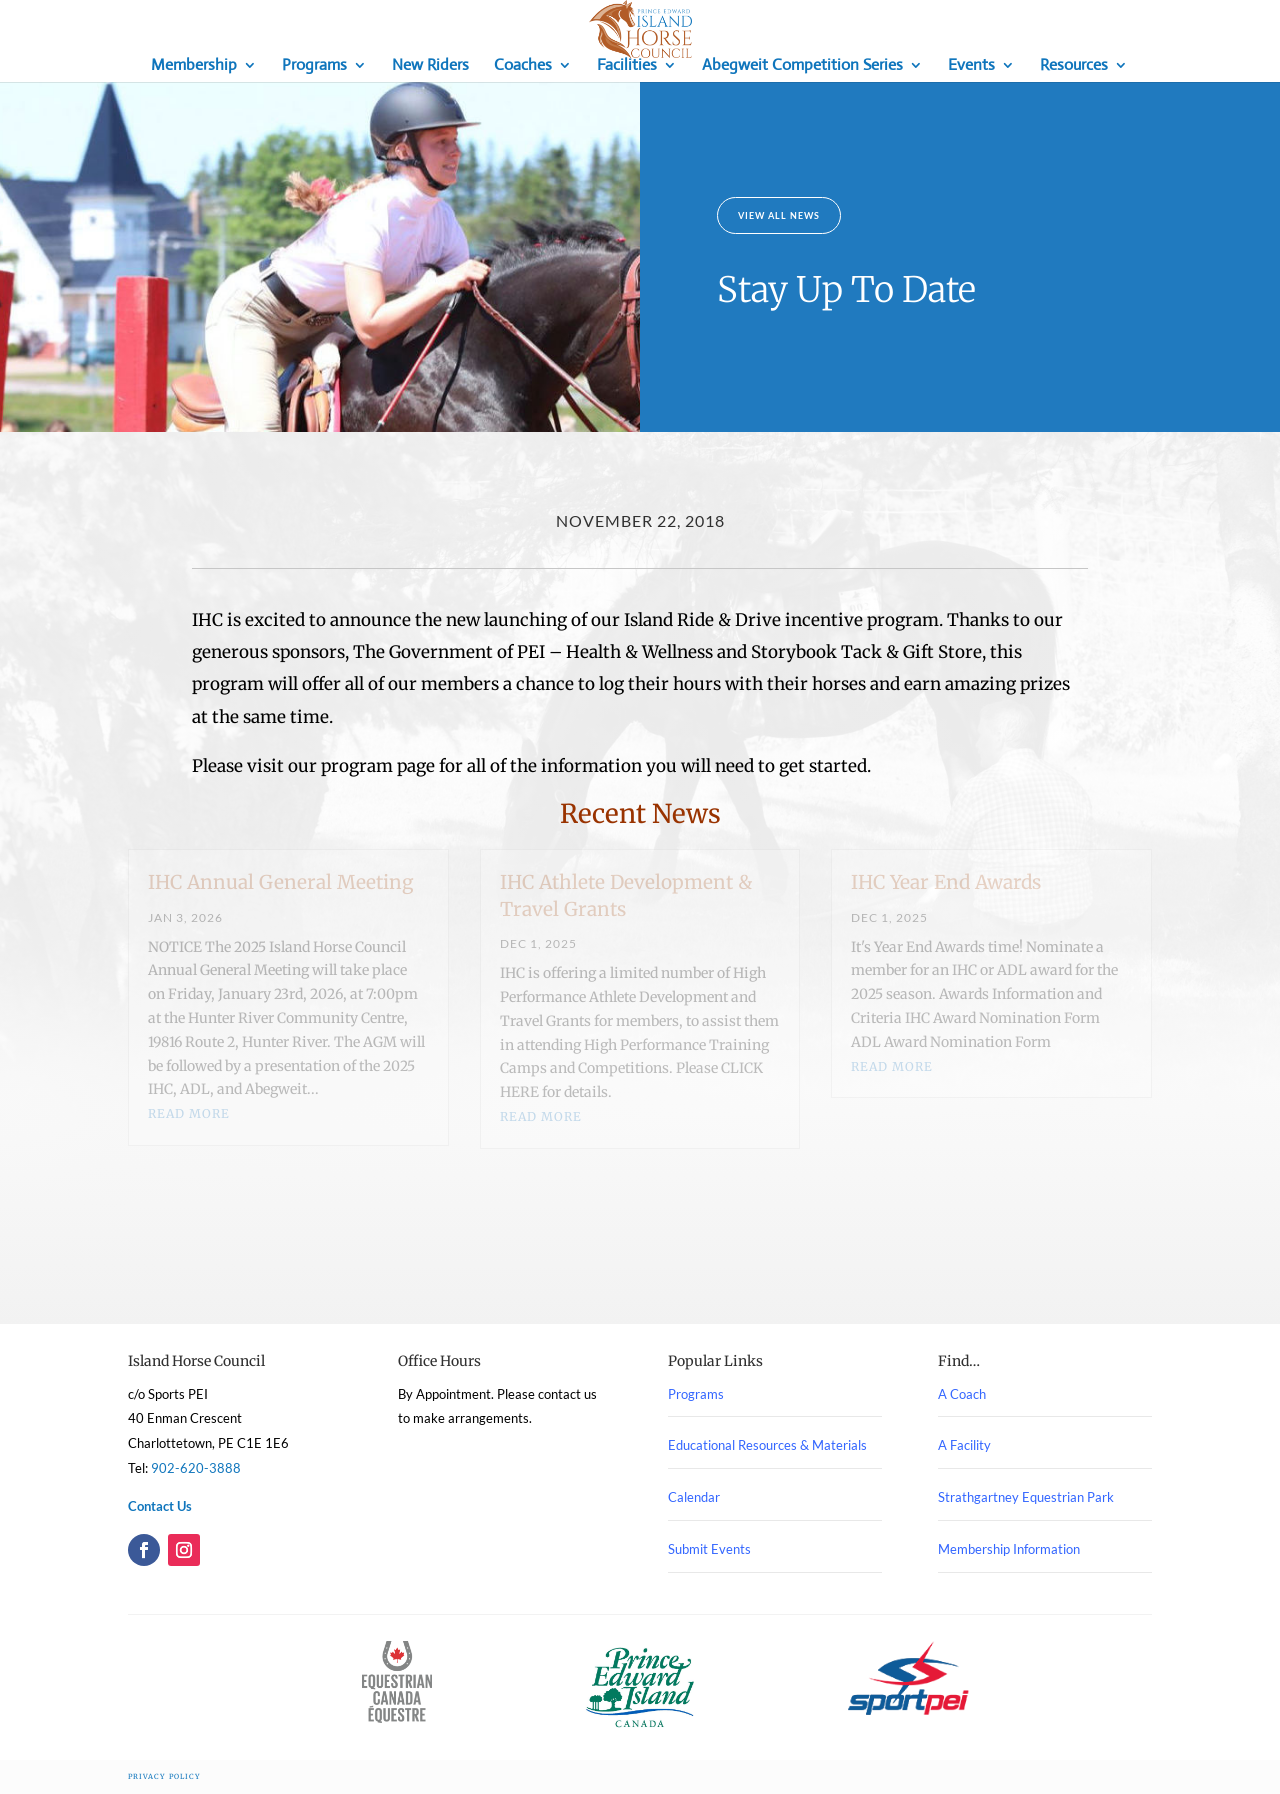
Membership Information (1009, 1549)
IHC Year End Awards (946, 882)
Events (971, 66)
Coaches (523, 66)
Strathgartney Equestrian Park (1026, 1497)
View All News (779, 215)
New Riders (430, 66)
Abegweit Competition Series (802, 66)
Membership (194, 66)
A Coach (962, 1394)
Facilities (627, 66)
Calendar (694, 1497)
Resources (1074, 66)
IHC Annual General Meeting (281, 882)
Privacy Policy (164, 1776)
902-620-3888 (196, 1468)
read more (189, 1113)
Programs (314, 66)
